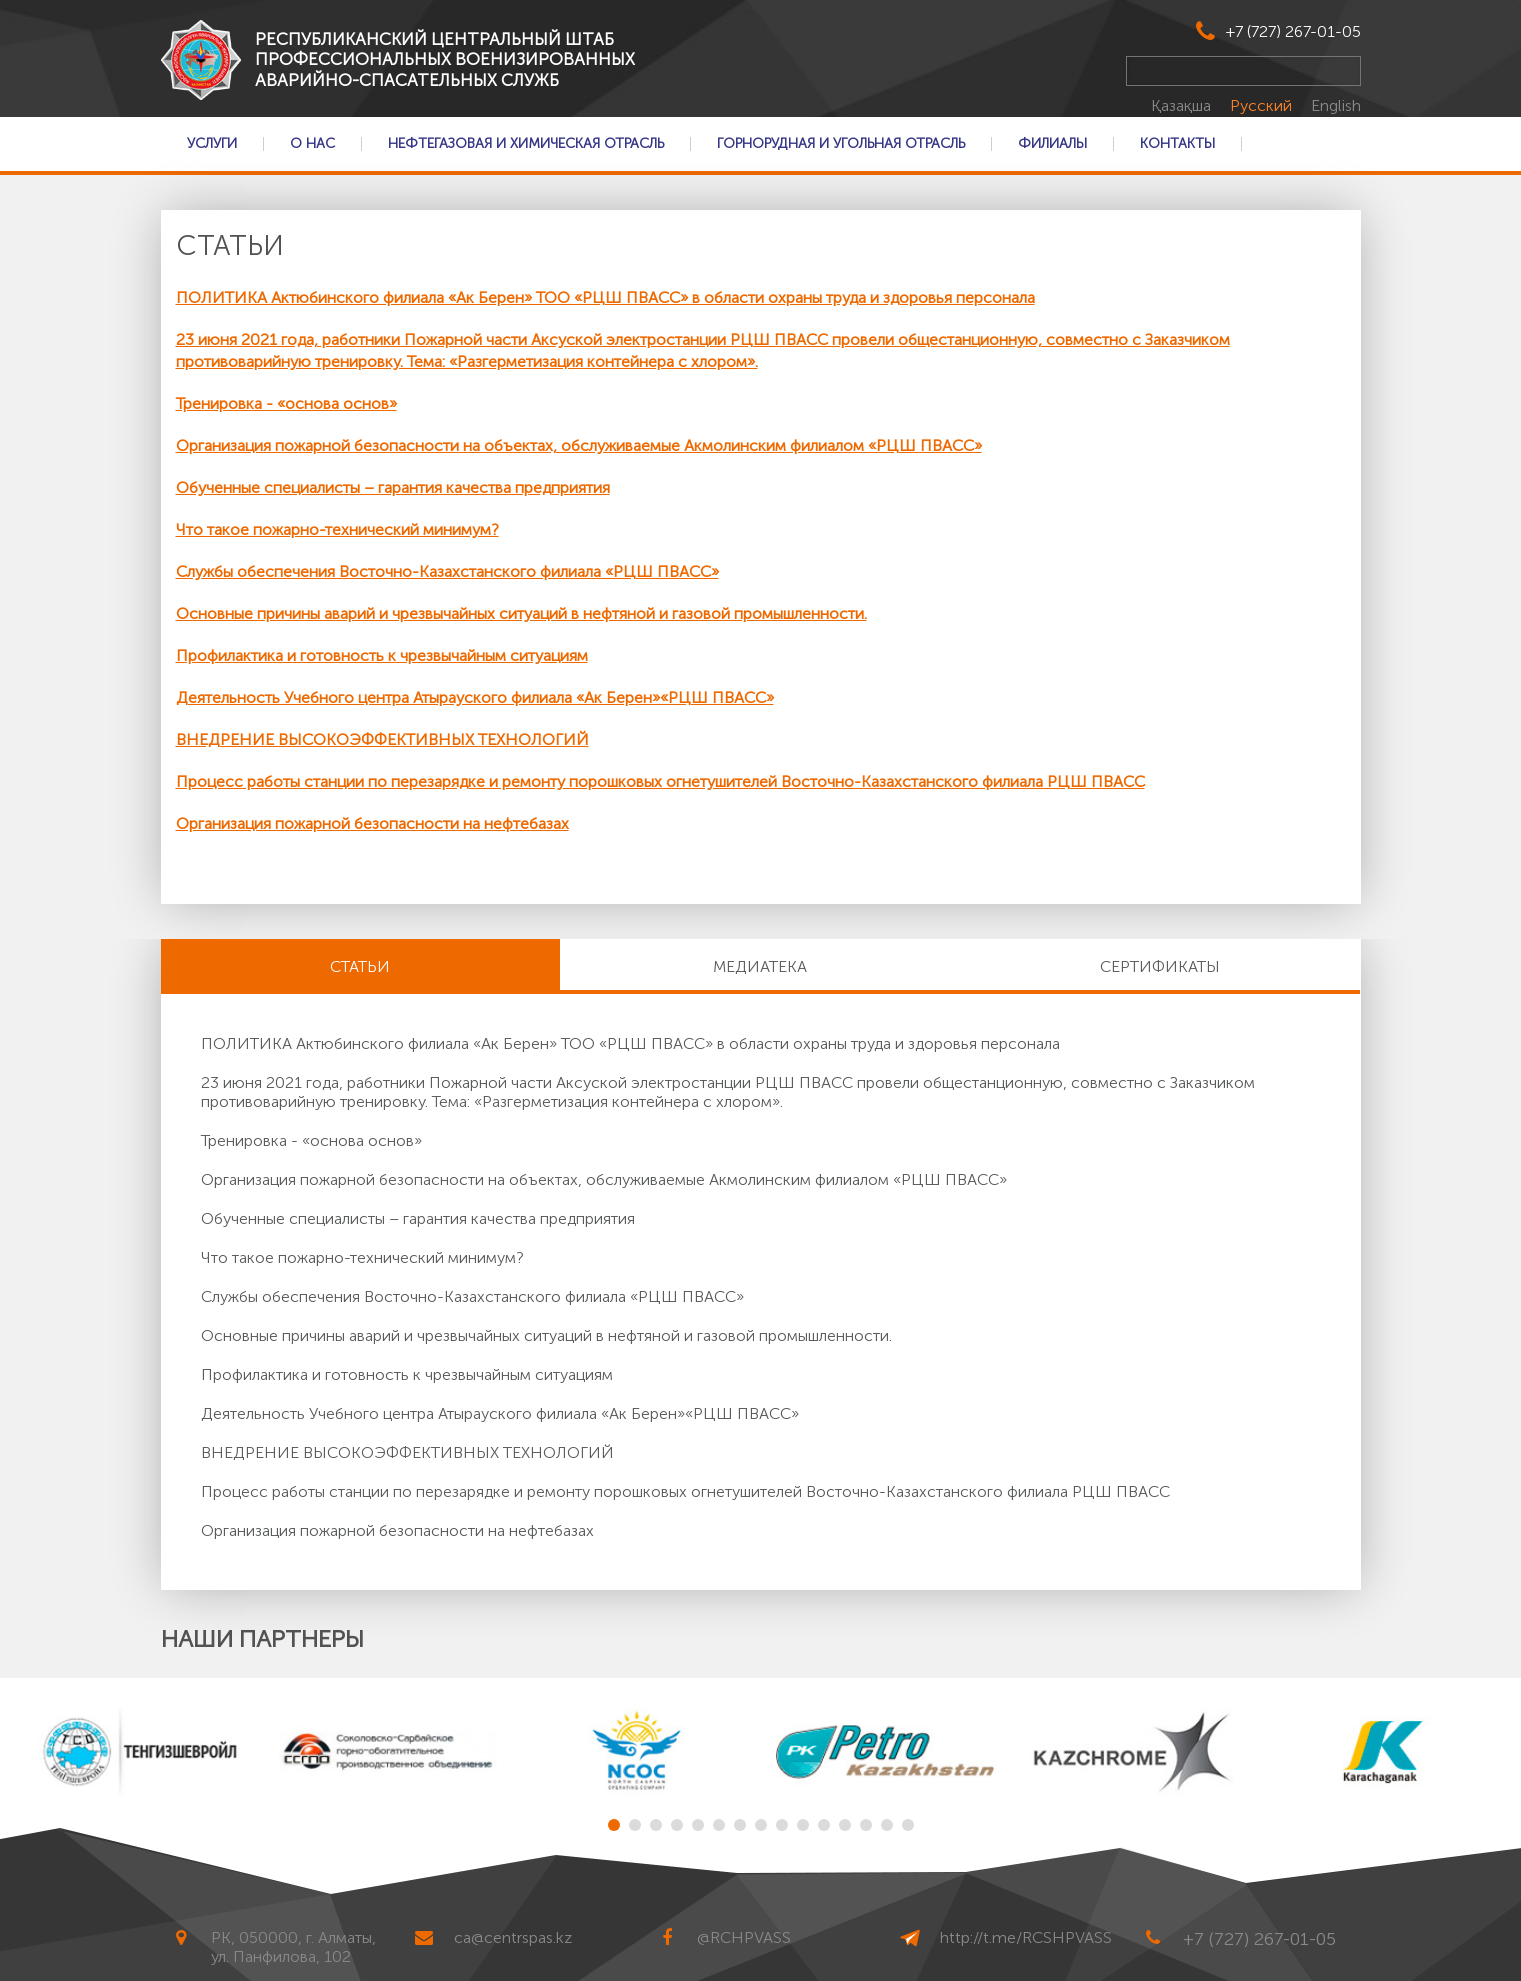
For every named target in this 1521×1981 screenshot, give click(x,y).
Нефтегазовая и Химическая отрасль (526, 144)
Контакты (1177, 144)
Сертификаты (1160, 966)
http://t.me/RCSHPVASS (1026, 1937)
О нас (312, 144)
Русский (1263, 105)
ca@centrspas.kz (513, 1937)
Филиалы (1052, 144)
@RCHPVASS (744, 1937)
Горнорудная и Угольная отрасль (841, 144)
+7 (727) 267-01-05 (1293, 31)
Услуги (212, 144)
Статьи (360, 966)
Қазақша (1183, 105)
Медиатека (760, 966)
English (1336, 105)
